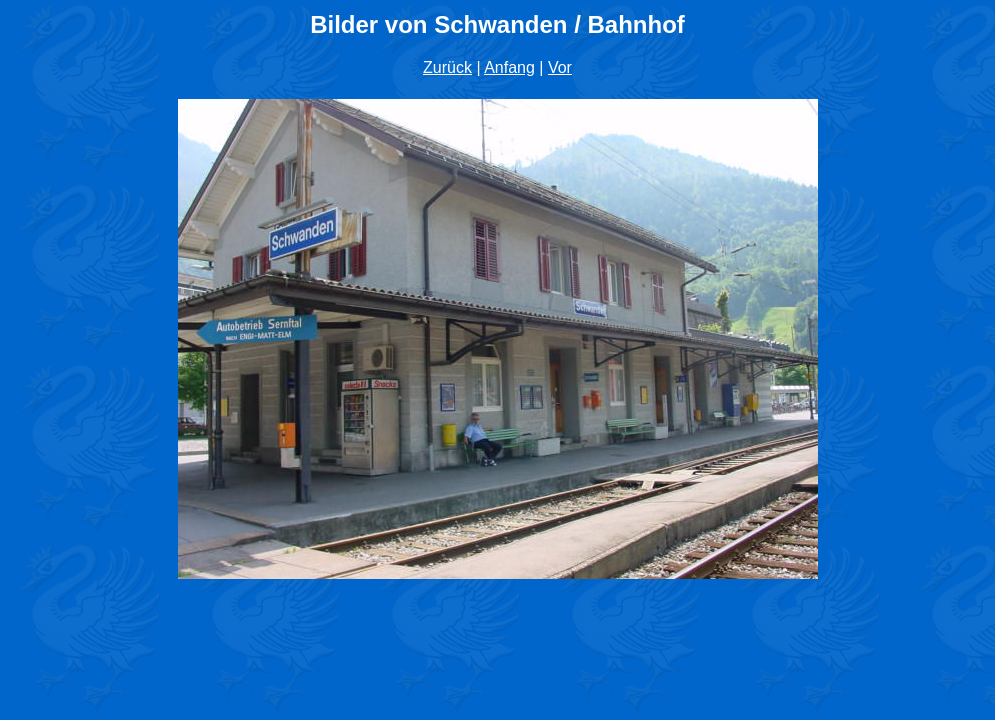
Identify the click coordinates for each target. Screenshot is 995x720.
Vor (560, 67)
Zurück (447, 67)
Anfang (509, 67)
